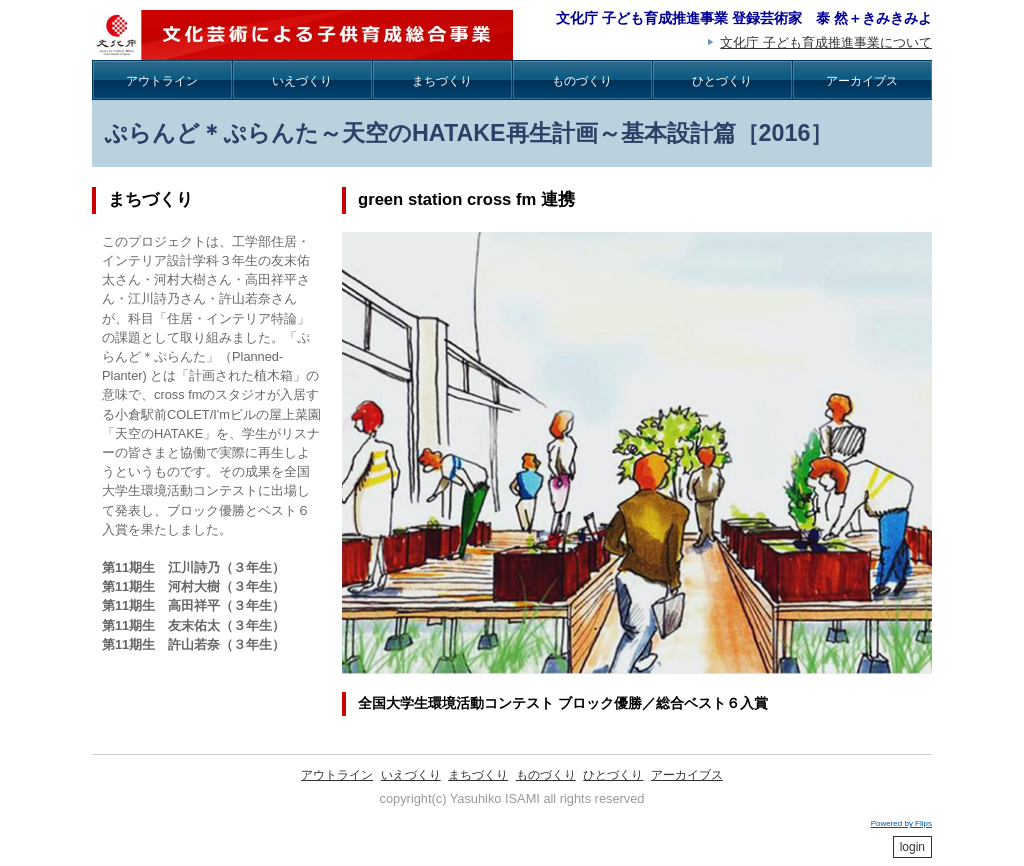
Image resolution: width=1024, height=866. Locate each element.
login (912, 847)
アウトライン (162, 81)
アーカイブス (862, 81)
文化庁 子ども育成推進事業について (826, 42)
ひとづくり (722, 81)
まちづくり (442, 81)
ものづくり (582, 81)
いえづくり (302, 81)
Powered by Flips (901, 823)
